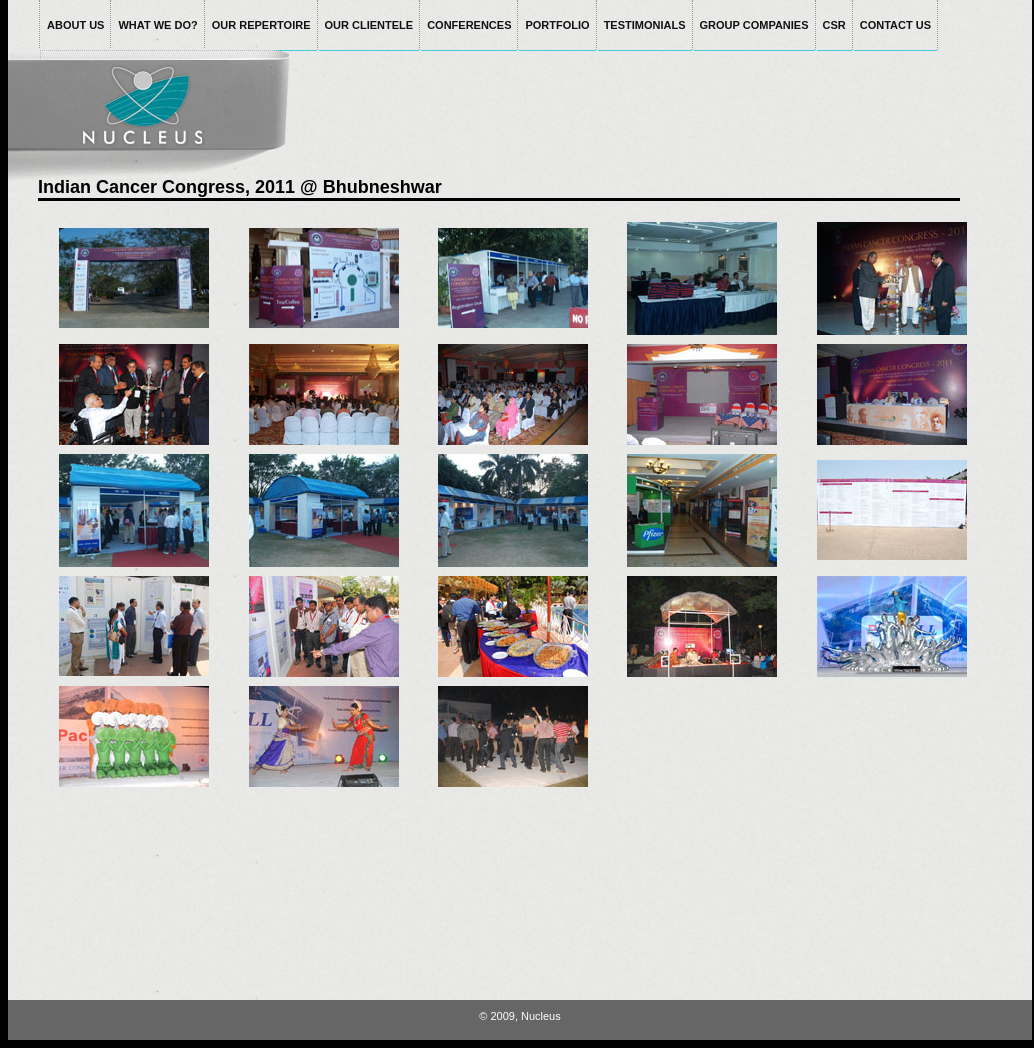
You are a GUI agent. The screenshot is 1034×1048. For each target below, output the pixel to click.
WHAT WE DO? (157, 25)
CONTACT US (895, 25)
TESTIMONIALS (645, 25)
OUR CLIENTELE (369, 25)
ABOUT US (75, 25)
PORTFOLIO (557, 25)
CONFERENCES (469, 25)
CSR (834, 25)
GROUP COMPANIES (754, 25)
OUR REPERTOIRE (261, 25)
